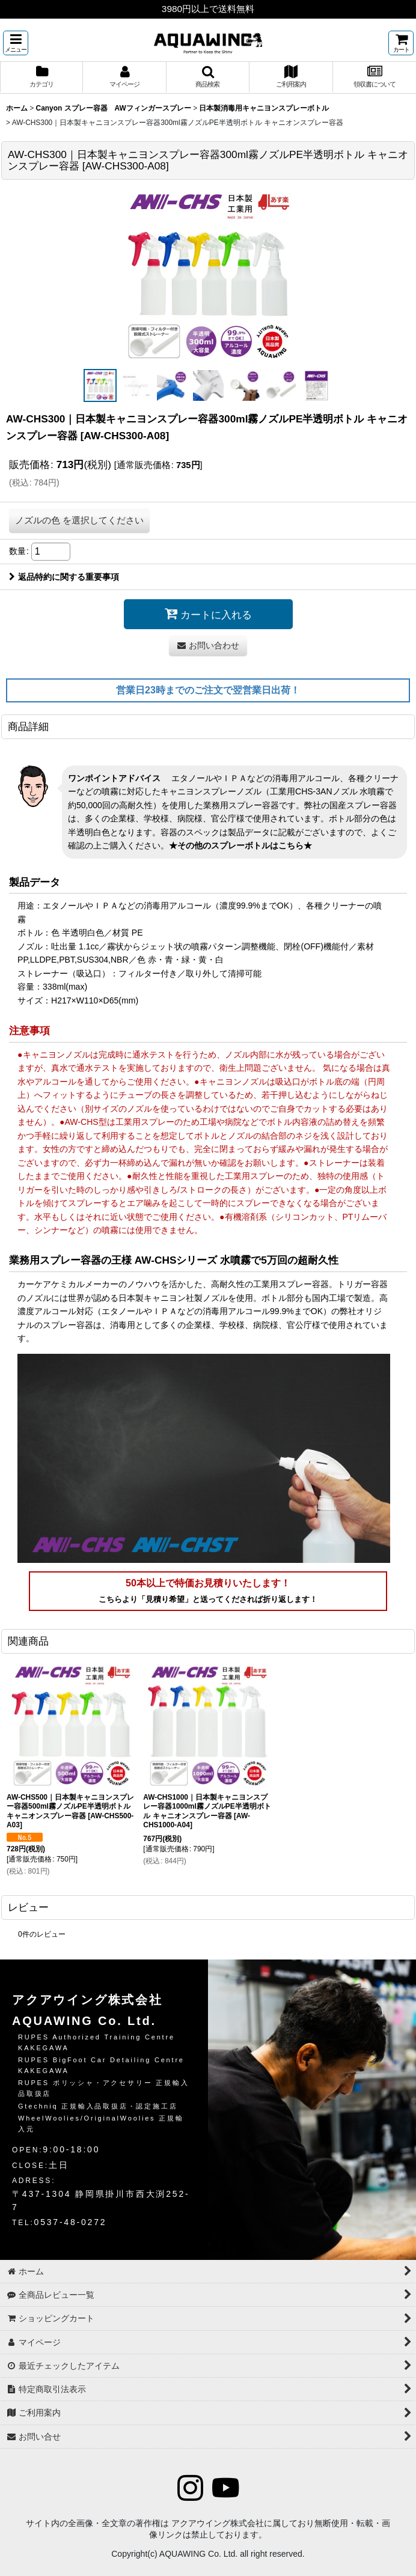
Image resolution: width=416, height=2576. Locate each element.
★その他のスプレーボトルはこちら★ (240, 845)
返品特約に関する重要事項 (64, 577)
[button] (15, 43)
